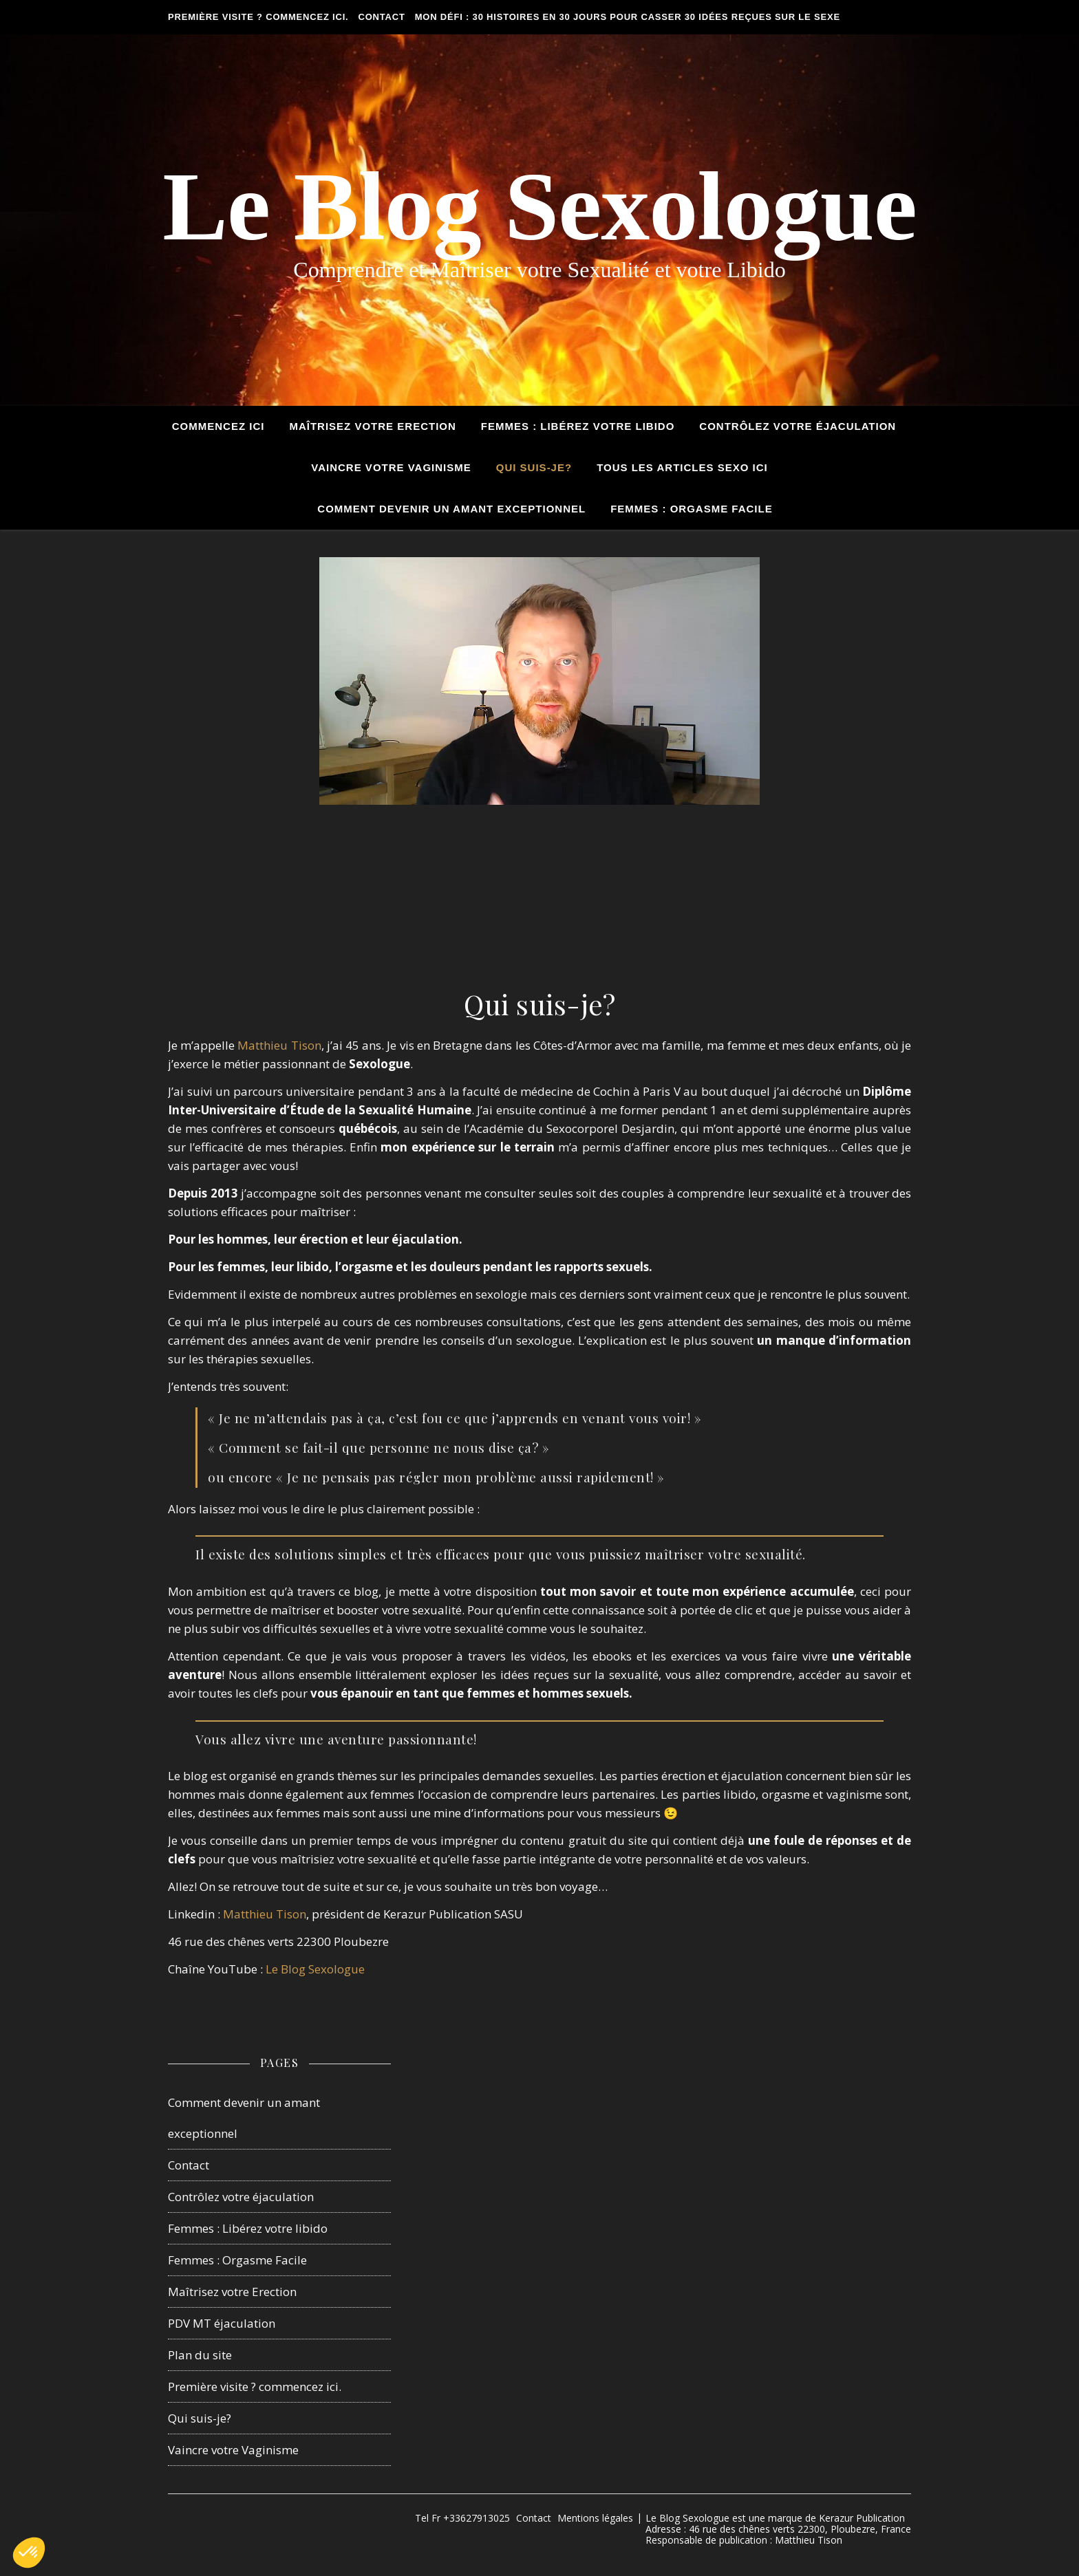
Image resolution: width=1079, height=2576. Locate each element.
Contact (382, 17)
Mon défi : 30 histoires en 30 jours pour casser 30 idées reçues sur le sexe (627, 17)
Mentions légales (595, 2517)
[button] (28, 2552)
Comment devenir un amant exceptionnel (451, 509)
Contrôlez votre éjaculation (797, 426)
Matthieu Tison (279, 1045)
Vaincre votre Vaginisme (391, 467)
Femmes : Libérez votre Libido (578, 426)
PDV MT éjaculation (221, 2323)
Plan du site (200, 2355)
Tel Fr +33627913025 (462, 2517)
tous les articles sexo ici (682, 467)
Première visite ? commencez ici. (258, 17)
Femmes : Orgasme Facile (691, 509)
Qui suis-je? (534, 467)
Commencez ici (218, 426)
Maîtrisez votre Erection (372, 426)
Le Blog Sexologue (539, 206)
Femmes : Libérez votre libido (248, 2228)
